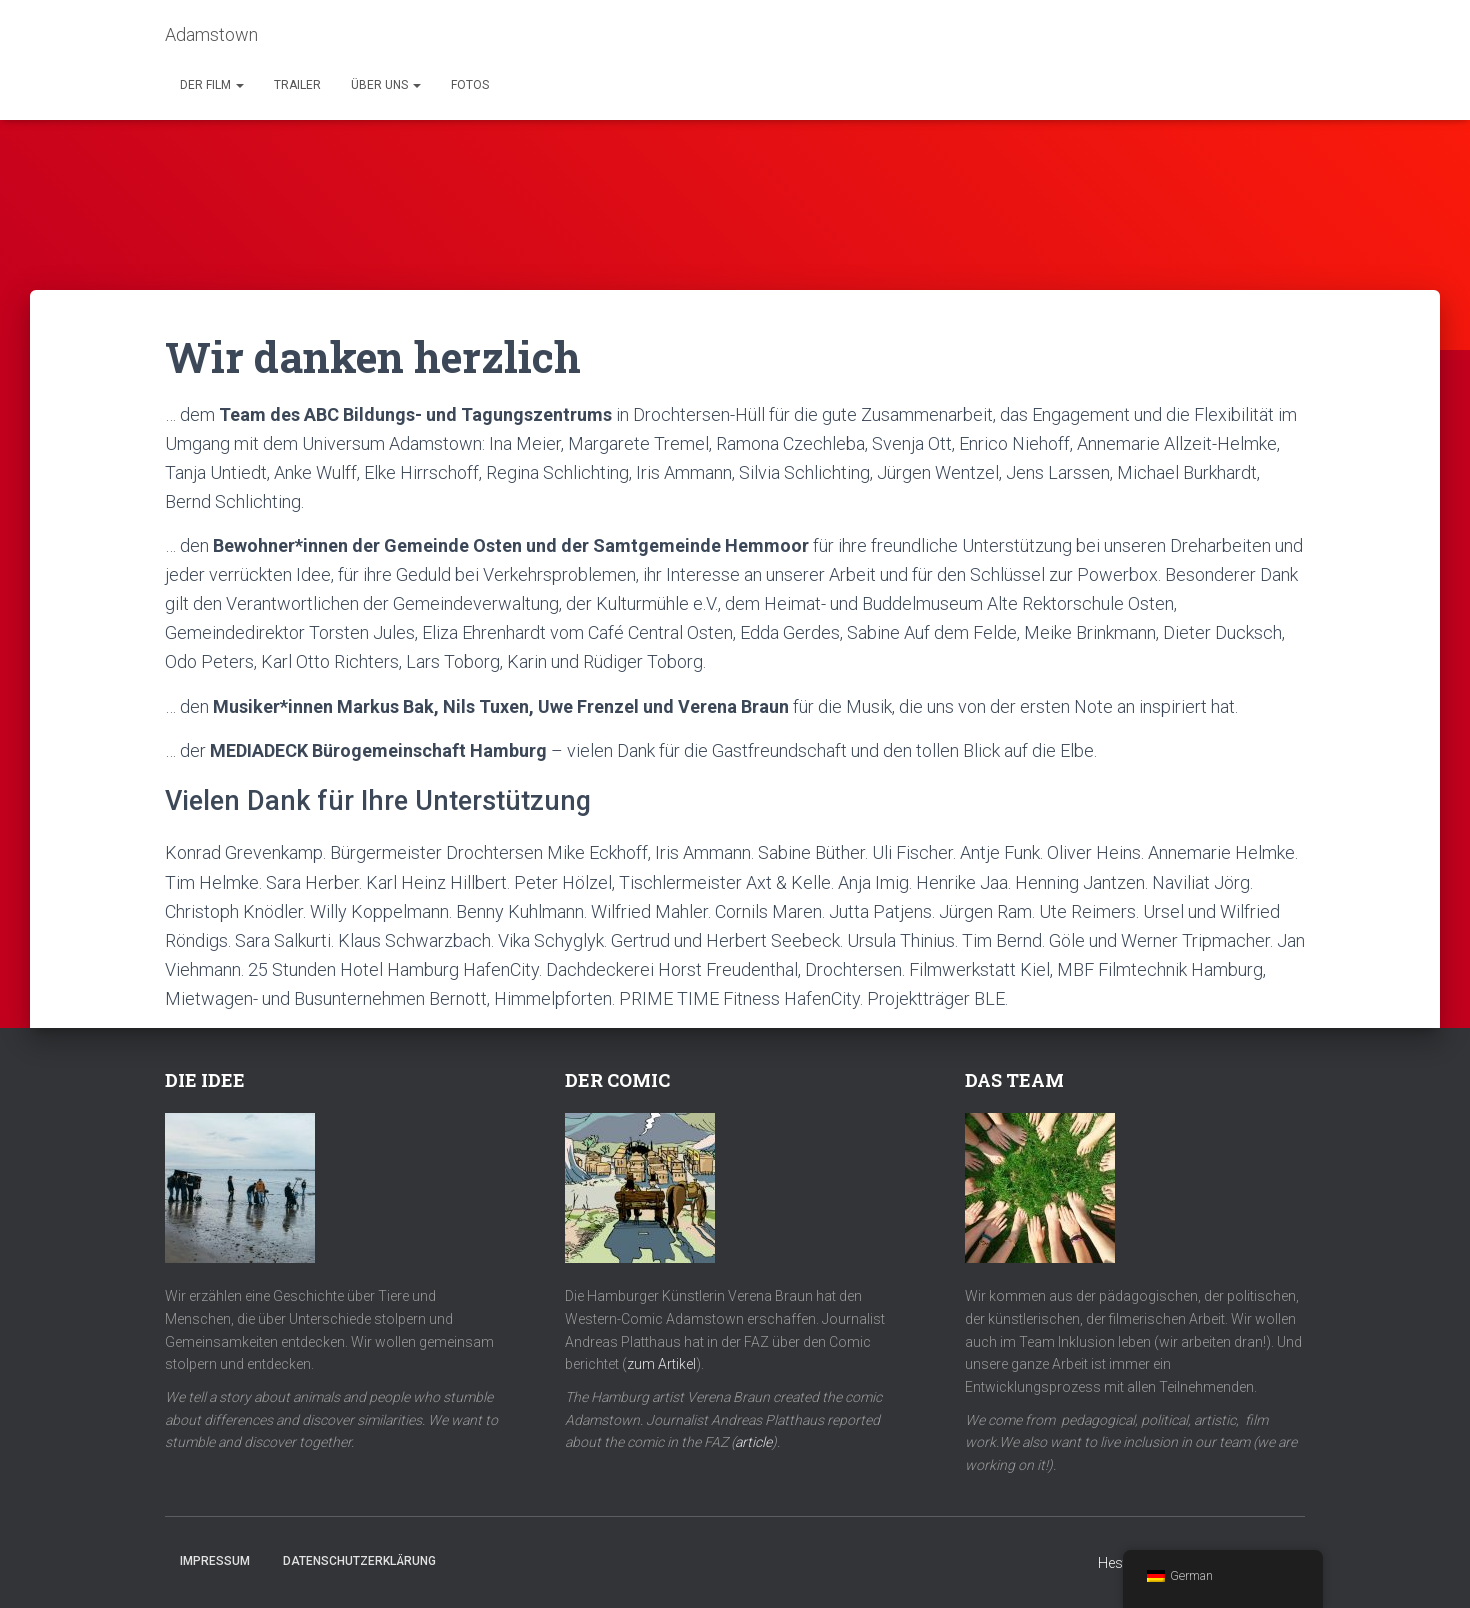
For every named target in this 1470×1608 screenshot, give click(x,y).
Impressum (215, 1561)
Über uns (386, 85)
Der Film (212, 85)
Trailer (297, 85)
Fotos (470, 85)
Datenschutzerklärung (359, 1561)
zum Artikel (661, 1364)
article (753, 1442)
